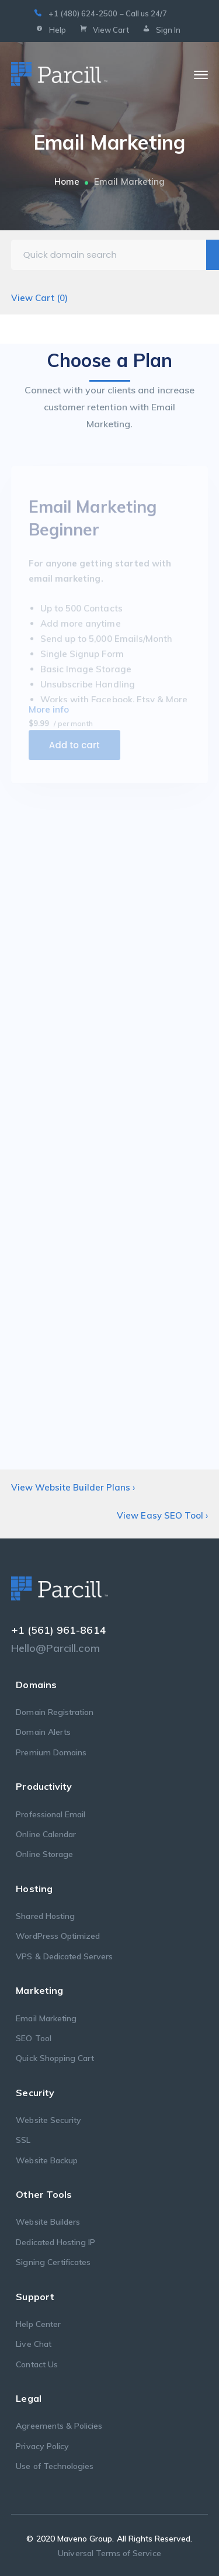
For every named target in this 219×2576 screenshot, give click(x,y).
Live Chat (33, 2344)
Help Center (38, 2324)
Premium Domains (51, 1752)
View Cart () (39, 297)
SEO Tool (33, 2038)
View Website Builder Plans (73, 1487)
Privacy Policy (42, 2446)
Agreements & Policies (59, 2426)
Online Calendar (46, 1834)
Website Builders (48, 2222)
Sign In (160, 30)
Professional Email (50, 1814)
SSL (23, 2140)
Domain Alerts (43, 1732)
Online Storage (44, 1854)
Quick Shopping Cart (55, 2058)
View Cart (103, 30)
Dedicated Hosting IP (55, 2242)
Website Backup (47, 2160)
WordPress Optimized (58, 1936)
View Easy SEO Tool (162, 1515)
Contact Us (37, 2364)
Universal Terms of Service (109, 2553)
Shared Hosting (45, 1916)
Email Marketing (46, 2018)
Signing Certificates (53, 2262)
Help (50, 30)
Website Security (48, 2120)
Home (66, 181)
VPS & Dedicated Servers (64, 1956)
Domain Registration (54, 1712)
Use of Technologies (54, 2466)
